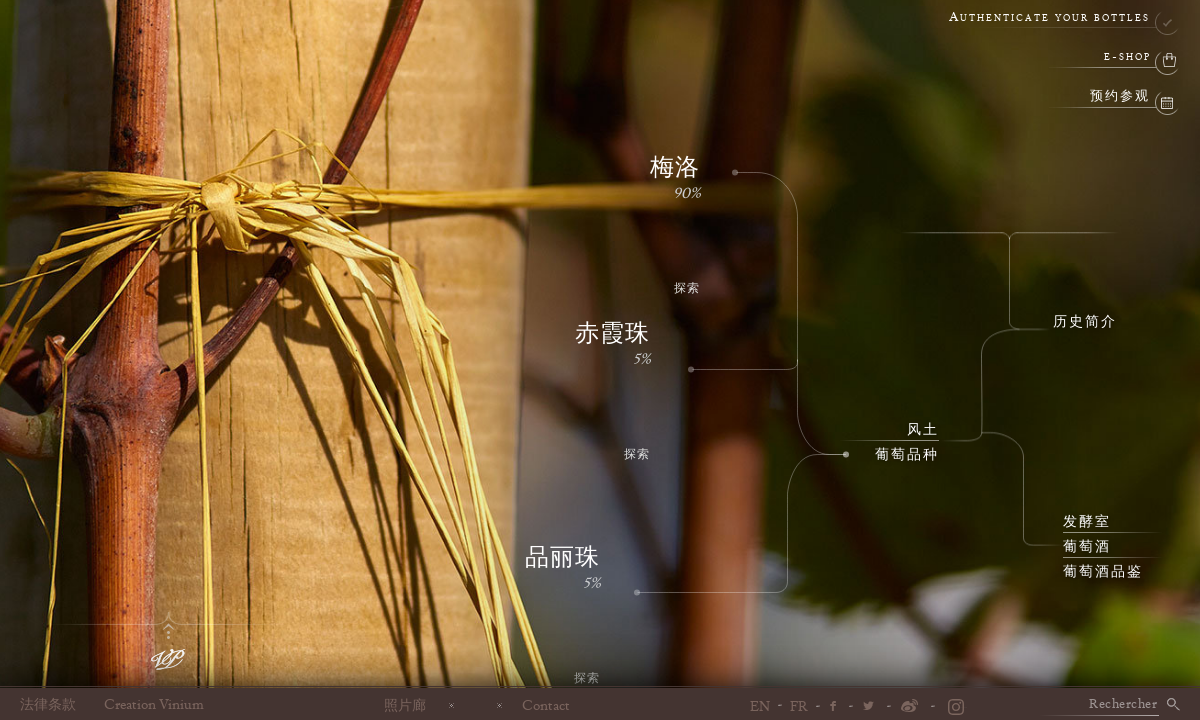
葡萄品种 (907, 455)
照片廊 (405, 705)
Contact (546, 705)
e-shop (1127, 57)
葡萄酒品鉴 (1103, 572)
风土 (923, 430)
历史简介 (1085, 322)
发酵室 (1087, 522)
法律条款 (48, 705)
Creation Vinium (154, 705)
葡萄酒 (1087, 547)
